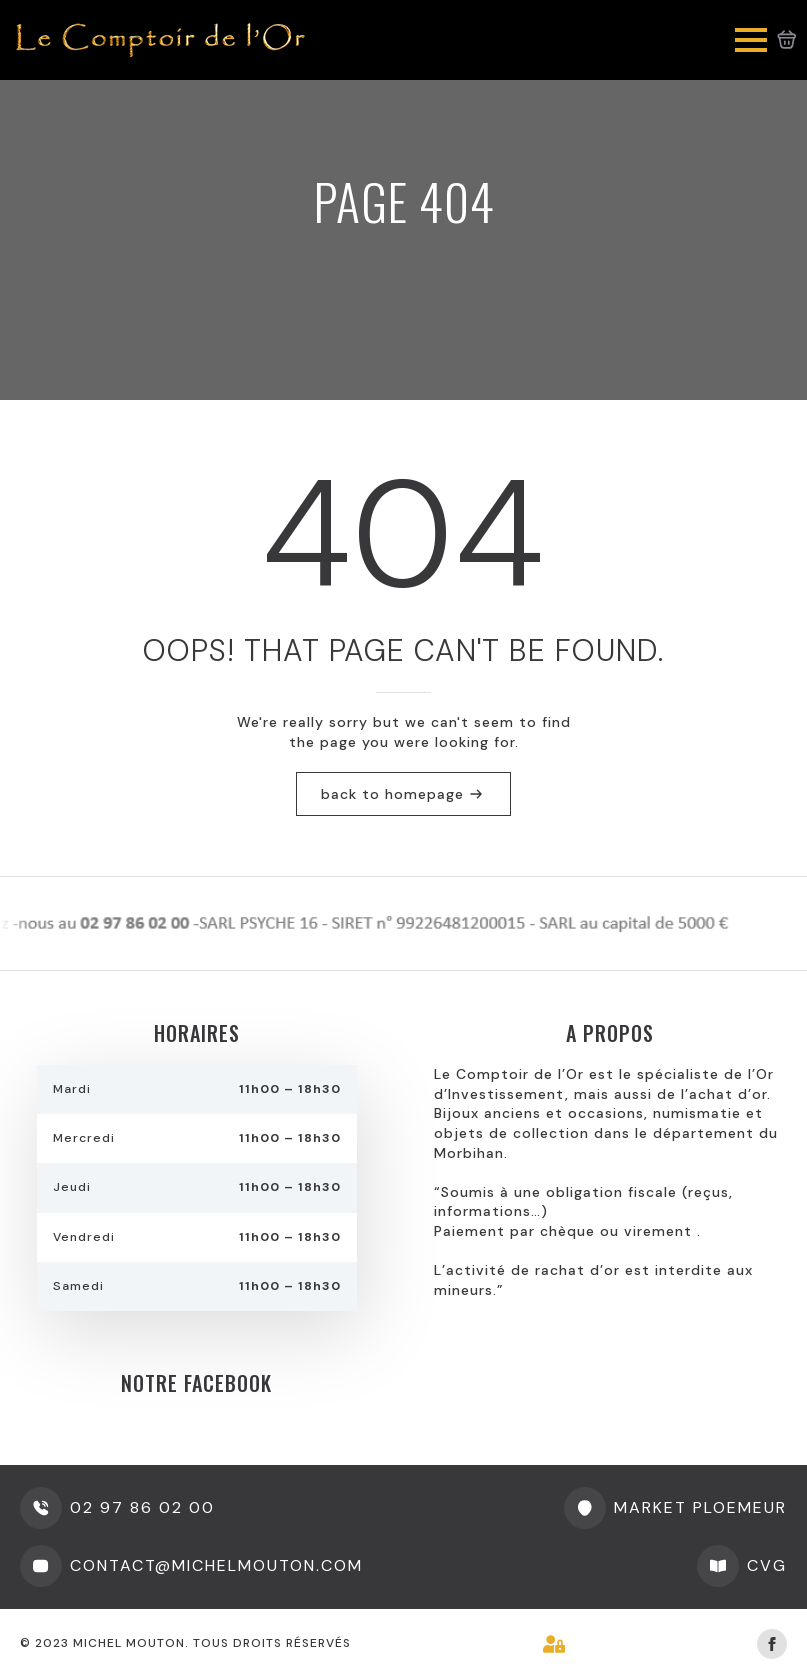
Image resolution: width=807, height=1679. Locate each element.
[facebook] (772, 1644)
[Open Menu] (751, 40)
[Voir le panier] (787, 40)
